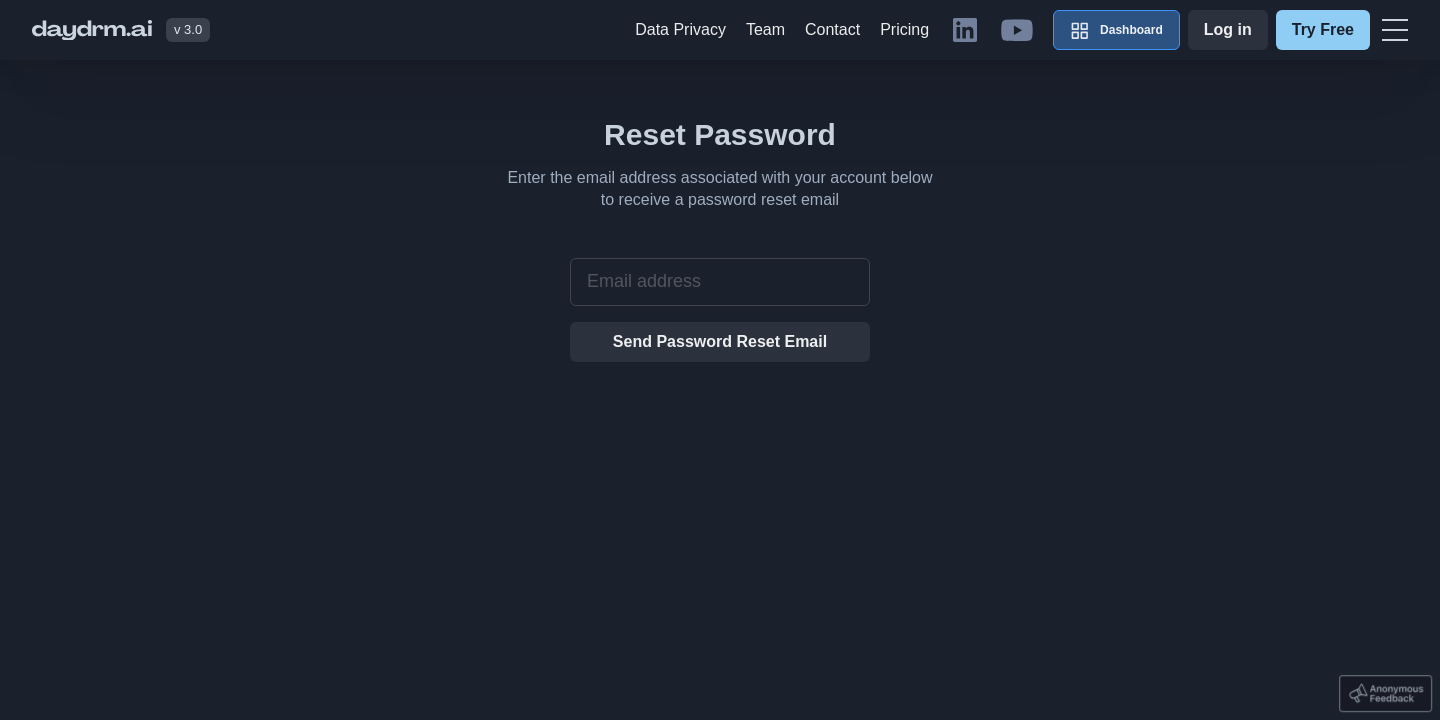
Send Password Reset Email (720, 341)
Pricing (904, 29)
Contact (832, 29)
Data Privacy (680, 29)
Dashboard (1116, 30)
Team (765, 29)
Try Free (1323, 29)
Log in (1228, 29)
